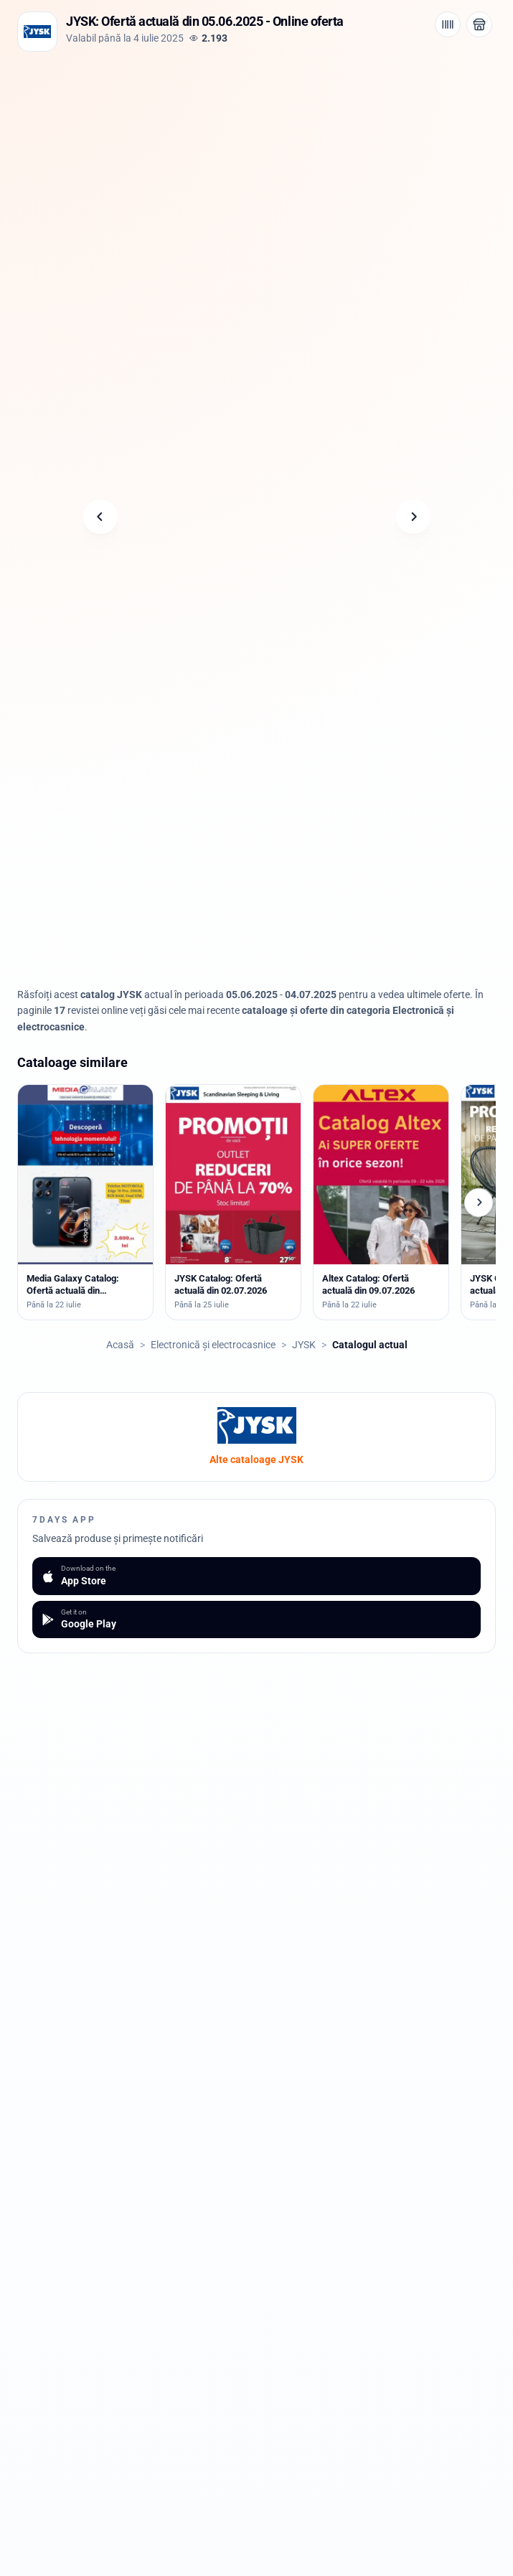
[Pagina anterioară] (100, 516)
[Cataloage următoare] (478, 1202)
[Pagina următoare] (413, 516)
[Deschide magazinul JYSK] (479, 24)
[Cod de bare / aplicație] (448, 24)
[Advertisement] (256, 158)
